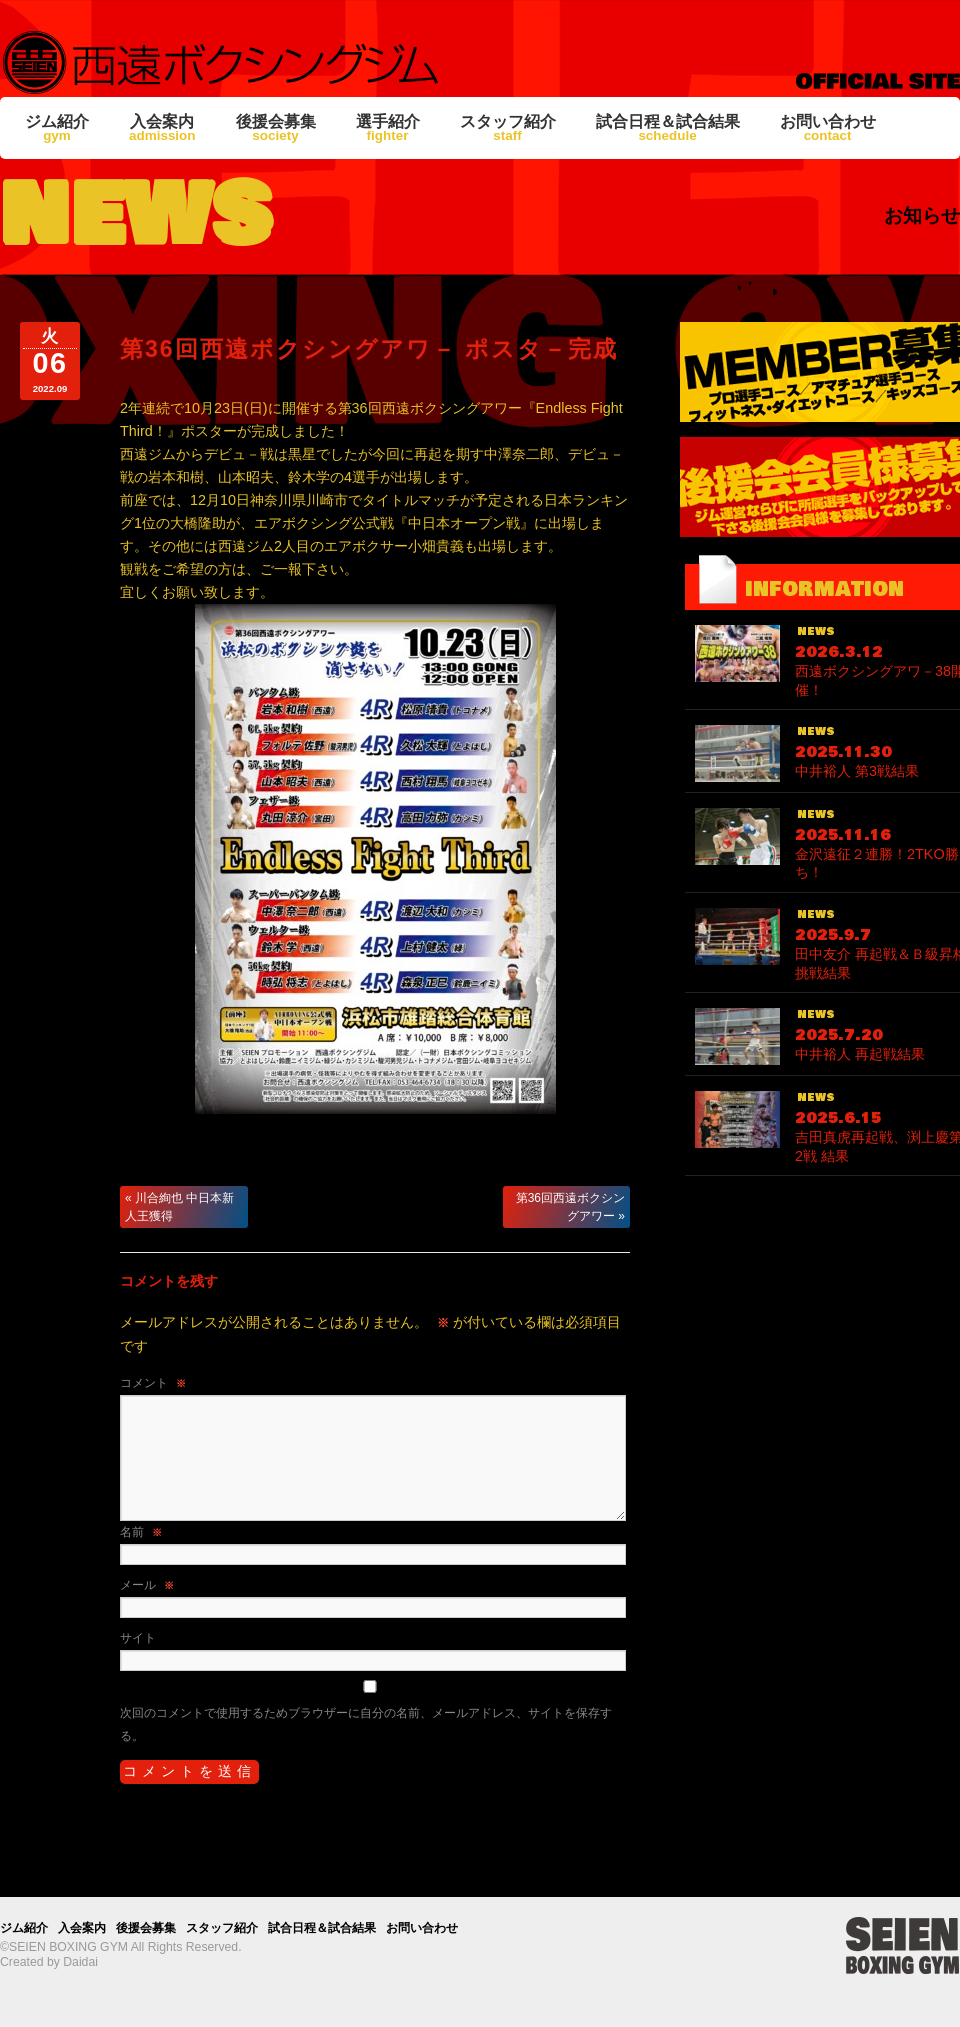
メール (147, 1585)
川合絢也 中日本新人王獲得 (179, 1207)
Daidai (80, 1962)
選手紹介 (388, 128)
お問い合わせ (828, 128)
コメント (153, 1383)
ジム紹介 (57, 128)
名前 (141, 1532)
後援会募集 (276, 128)
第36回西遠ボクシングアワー (570, 1207)
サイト (138, 1638)
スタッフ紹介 (508, 128)
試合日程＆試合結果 (668, 128)
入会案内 (162, 128)
